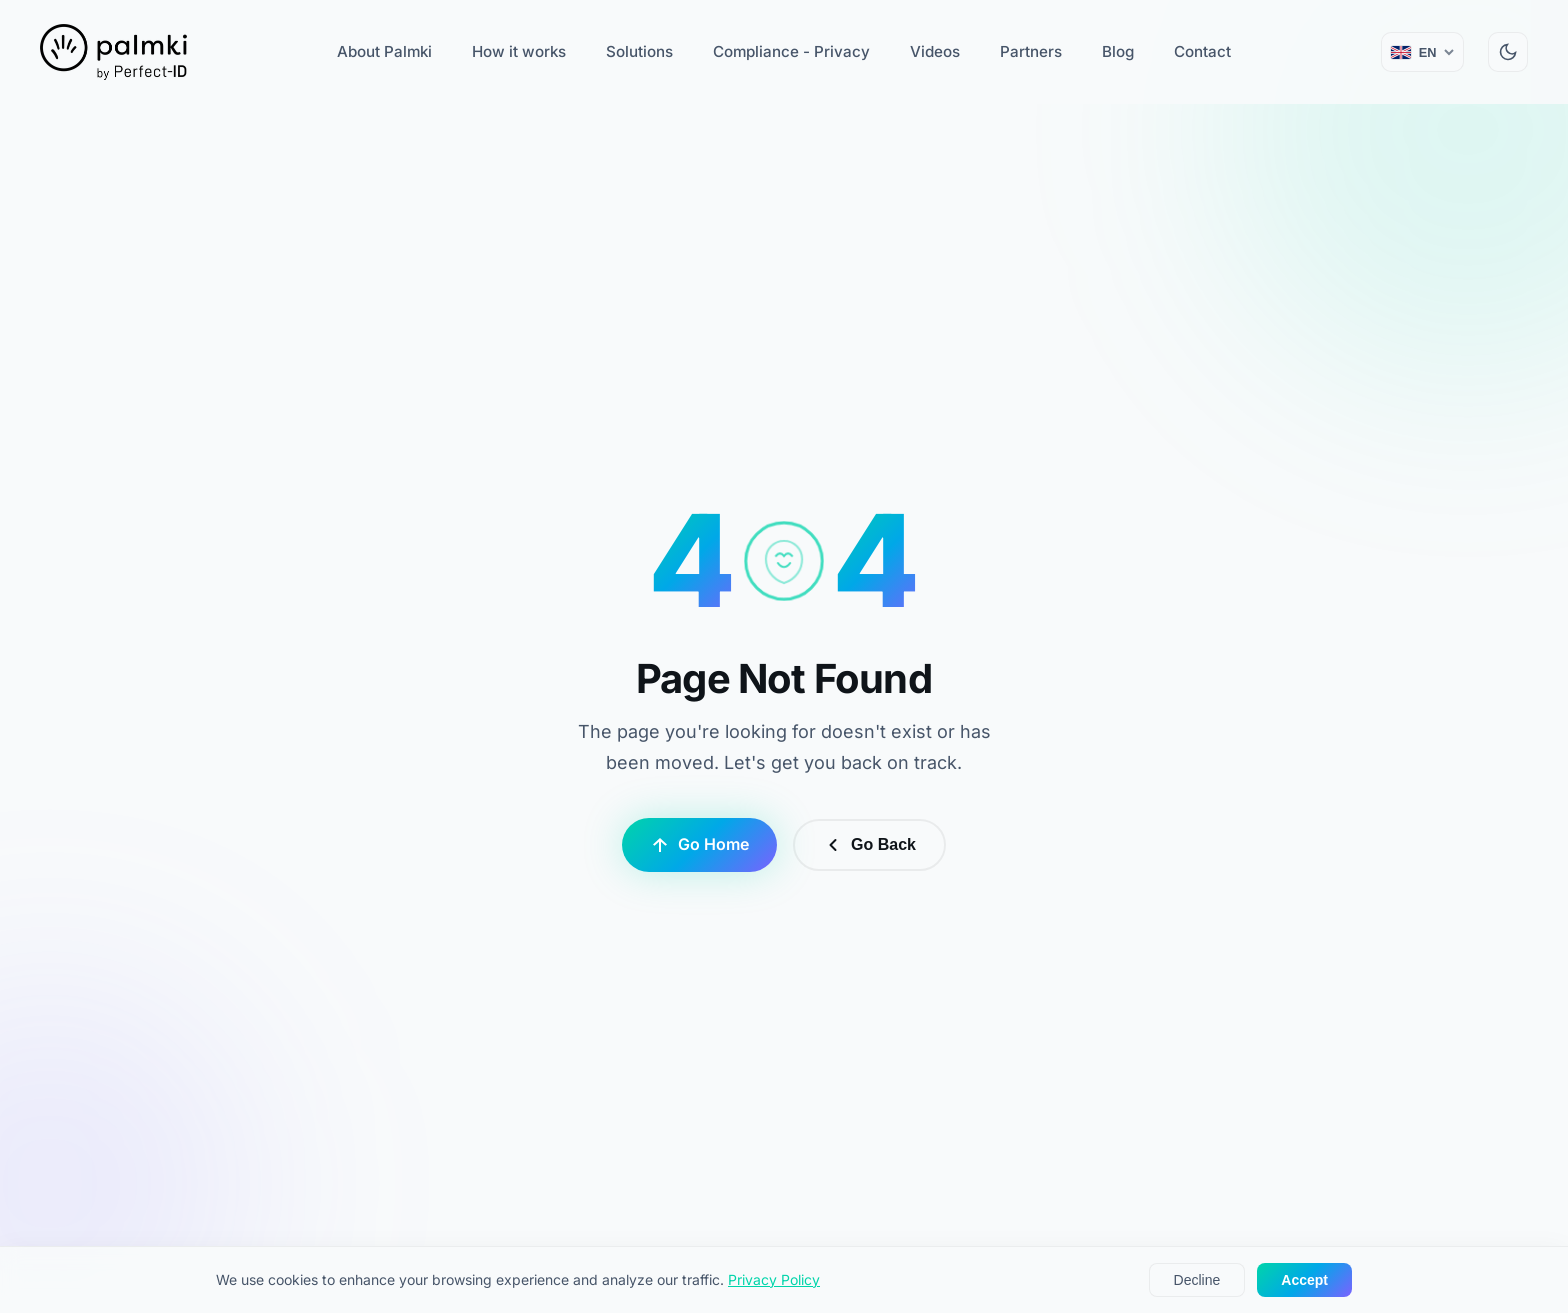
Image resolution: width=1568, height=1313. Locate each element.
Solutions (639, 51)
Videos (935, 51)
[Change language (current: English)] (1422, 52)
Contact (1202, 51)
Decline (1197, 1280)
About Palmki (384, 51)
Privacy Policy (774, 1279)
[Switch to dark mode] (1508, 52)
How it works (519, 51)
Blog (1118, 51)
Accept (1304, 1280)
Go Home (699, 844)
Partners (1031, 51)
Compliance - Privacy (791, 51)
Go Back (869, 845)
